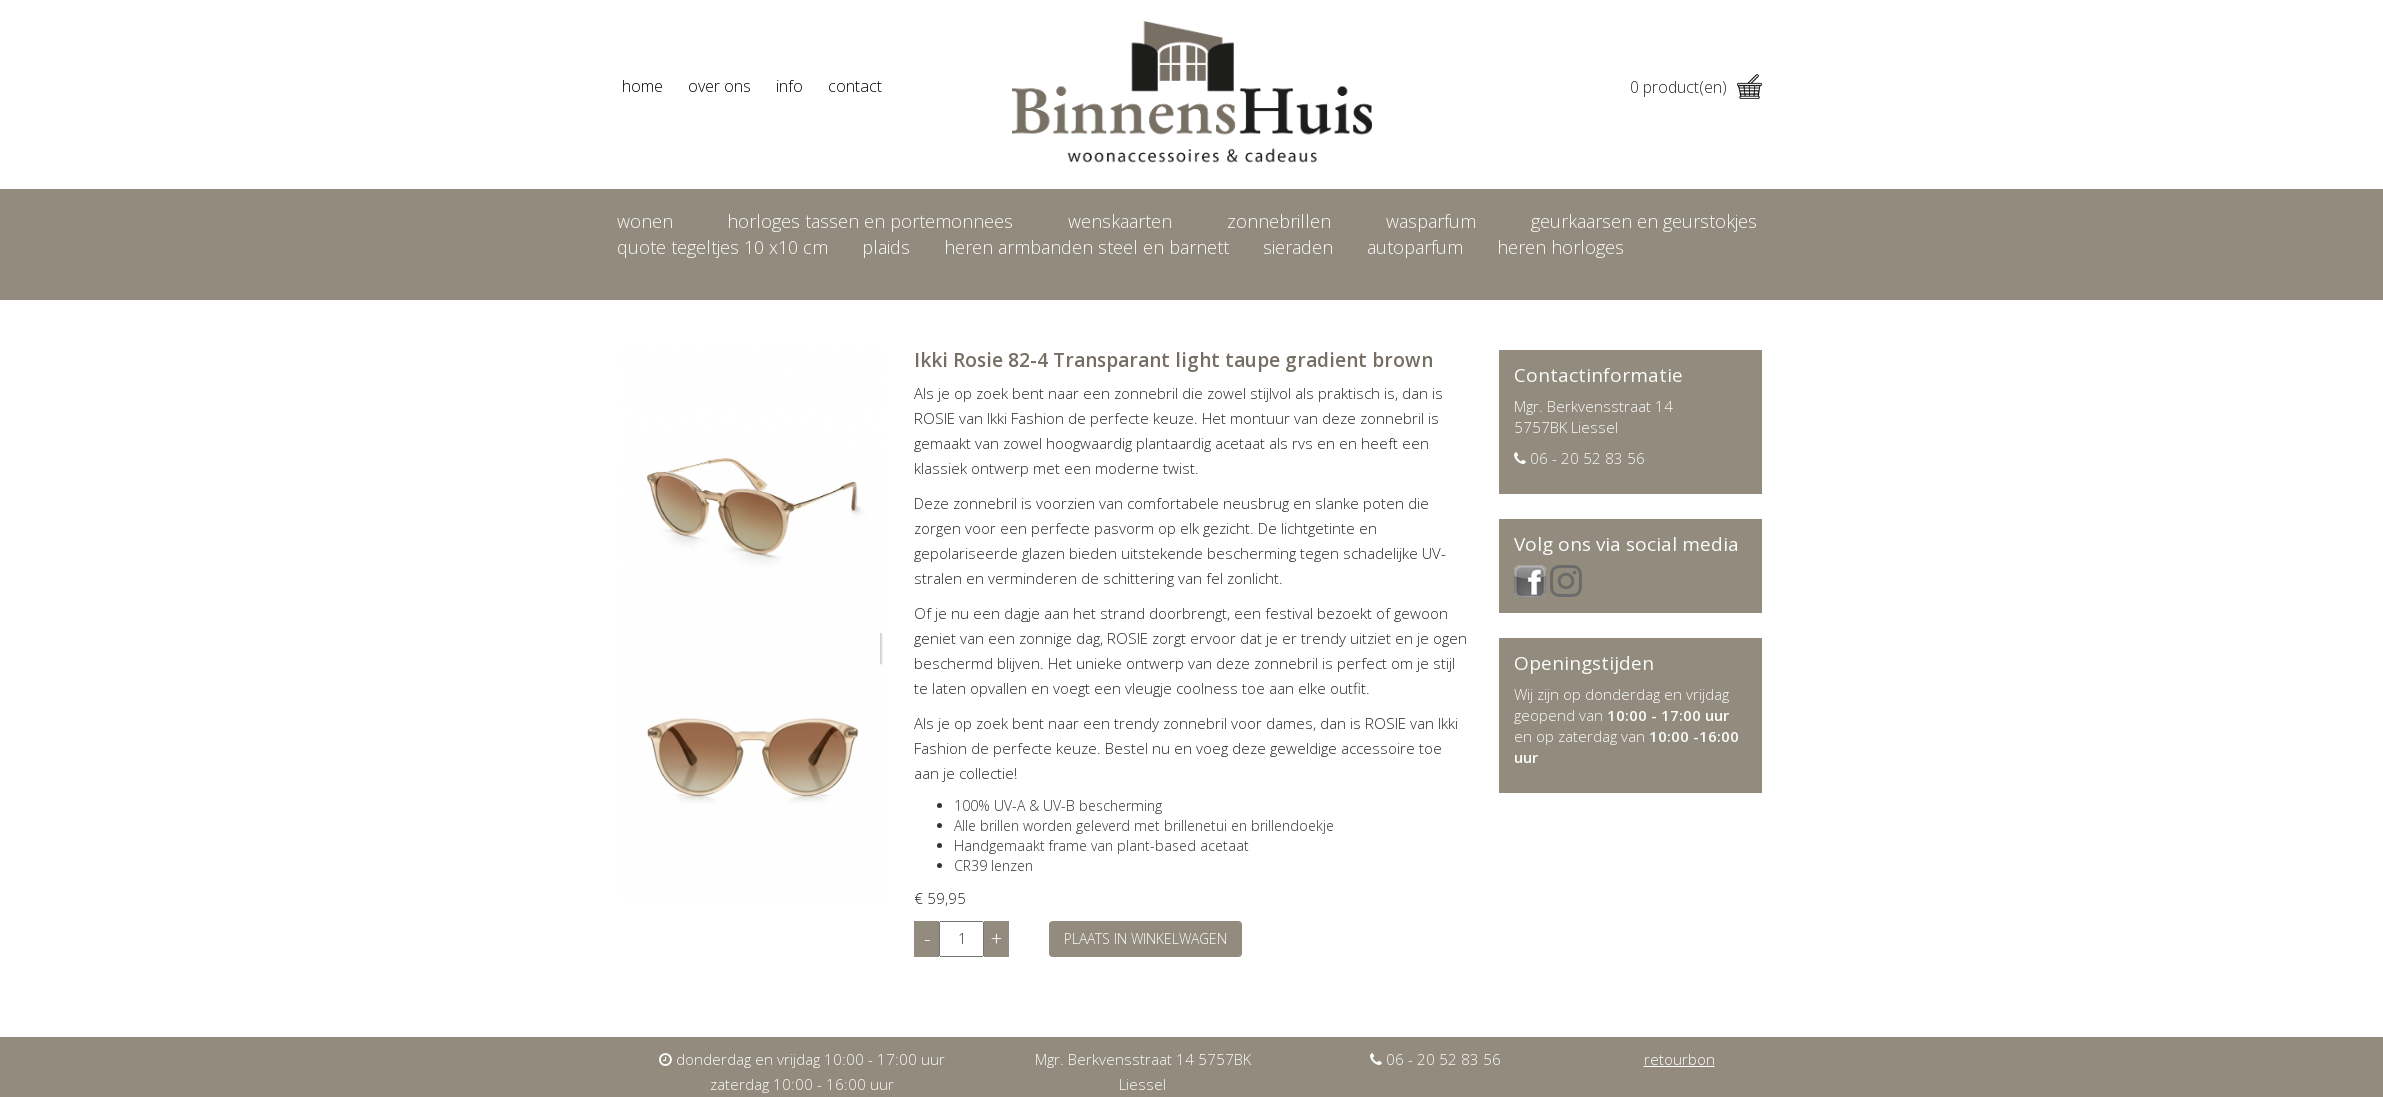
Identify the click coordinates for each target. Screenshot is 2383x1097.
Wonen (645, 221)
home (642, 86)
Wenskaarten (1120, 221)
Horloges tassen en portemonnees (870, 221)
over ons (719, 86)
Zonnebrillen (1279, 221)
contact (855, 86)
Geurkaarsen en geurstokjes (1644, 221)
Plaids (886, 247)
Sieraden (1298, 247)
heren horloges (1560, 247)
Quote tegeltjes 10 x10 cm (722, 247)
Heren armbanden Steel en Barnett (1086, 247)
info (789, 86)
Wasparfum (1431, 221)
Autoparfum (1415, 247)
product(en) (1696, 87)
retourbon (1679, 1059)
